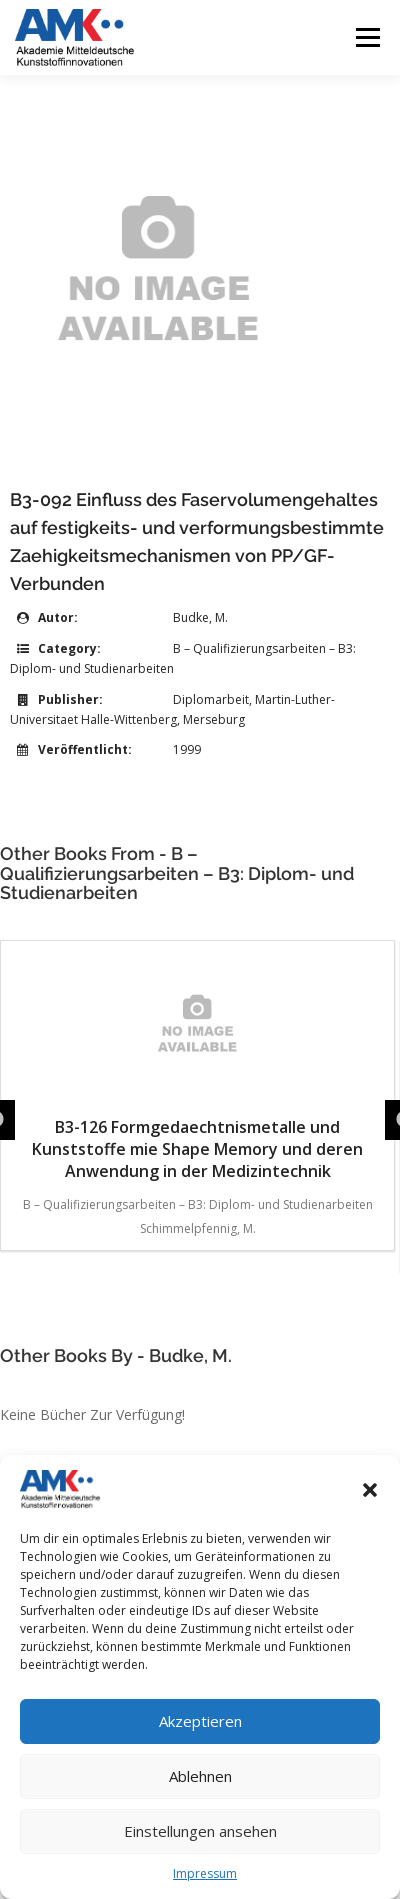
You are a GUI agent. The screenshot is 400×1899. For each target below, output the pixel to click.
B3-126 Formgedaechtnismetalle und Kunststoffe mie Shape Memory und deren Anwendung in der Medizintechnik (197, 1066)
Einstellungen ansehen (200, 1831)
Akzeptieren (200, 1721)
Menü (366, 37)
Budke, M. (200, 617)
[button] (370, 1490)
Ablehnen (200, 1776)
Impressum (205, 1873)
